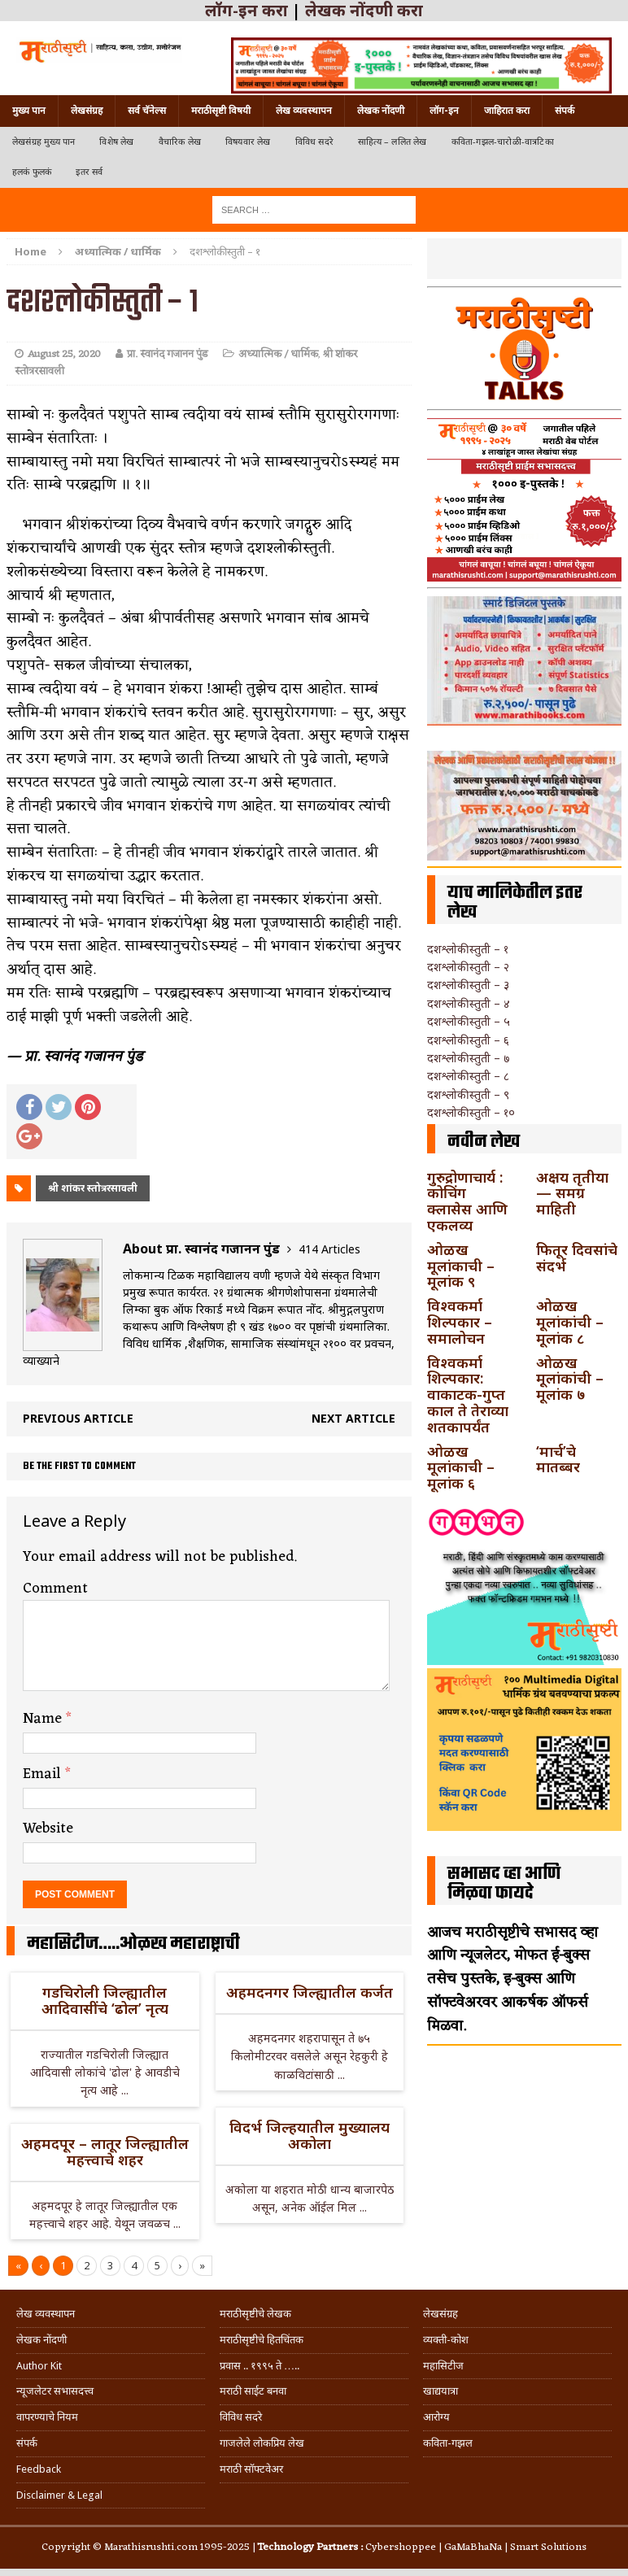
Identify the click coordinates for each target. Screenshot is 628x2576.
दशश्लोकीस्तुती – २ (468, 966)
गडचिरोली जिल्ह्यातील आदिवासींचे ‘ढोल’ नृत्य (104, 2000)
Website (48, 1828)
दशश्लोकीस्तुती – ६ (468, 1040)
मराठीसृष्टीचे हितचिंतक (261, 2340)
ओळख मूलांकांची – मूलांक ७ (570, 1379)
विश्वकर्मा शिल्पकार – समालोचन (459, 1322)
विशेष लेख (116, 142)
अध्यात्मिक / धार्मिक (278, 354)
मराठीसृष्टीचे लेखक (255, 2314)
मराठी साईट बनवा (253, 2391)
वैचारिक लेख (180, 142)
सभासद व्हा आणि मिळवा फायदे (503, 1883)
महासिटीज (443, 2366)
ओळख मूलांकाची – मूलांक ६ (461, 1467)
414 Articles (329, 1249)
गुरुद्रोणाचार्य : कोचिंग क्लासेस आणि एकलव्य (467, 1201)
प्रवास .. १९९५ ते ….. (259, 2366)
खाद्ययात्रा (440, 2391)
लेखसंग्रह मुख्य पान (43, 142)
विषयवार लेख (248, 142)
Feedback (38, 2469)
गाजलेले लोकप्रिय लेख (262, 2443)
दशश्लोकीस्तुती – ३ (468, 984)
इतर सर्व (89, 172)
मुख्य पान (29, 110)
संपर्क (564, 110)
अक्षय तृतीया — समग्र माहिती (572, 1193)
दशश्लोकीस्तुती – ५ (468, 1021)
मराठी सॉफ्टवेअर (251, 2469)
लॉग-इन (444, 110)
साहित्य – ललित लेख (392, 142)
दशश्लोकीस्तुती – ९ (468, 1094)
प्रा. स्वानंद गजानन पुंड (167, 354)
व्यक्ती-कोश (446, 2340)
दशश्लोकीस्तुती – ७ (468, 1058)
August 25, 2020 (64, 354)
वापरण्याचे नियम (47, 2417)
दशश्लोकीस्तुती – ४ (468, 1003)
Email (44, 1774)
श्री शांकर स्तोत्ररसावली (92, 1188)
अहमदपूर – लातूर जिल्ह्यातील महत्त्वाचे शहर (105, 2151)
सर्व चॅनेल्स (147, 110)
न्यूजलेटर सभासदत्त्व (55, 2391)
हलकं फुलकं (31, 172)
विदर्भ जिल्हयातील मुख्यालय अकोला (309, 2135)
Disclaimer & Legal (59, 2495)
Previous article (78, 1418)
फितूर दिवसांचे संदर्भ (576, 1257)
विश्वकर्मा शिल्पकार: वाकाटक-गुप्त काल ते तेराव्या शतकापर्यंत (467, 1394)
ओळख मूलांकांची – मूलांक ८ (570, 1322)
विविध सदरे (314, 142)
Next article (353, 1418)
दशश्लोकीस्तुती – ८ (468, 1075)
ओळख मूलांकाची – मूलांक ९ (461, 1266)
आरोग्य (436, 2417)
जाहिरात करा (507, 110)
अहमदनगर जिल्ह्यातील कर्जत (309, 1992)
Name (44, 1719)
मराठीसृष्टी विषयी (221, 110)
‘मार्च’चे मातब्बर (558, 1459)
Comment (55, 1589)
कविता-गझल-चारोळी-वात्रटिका (502, 142)
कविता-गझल (448, 2443)
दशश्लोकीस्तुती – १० (471, 1112)
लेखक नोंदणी (380, 110)
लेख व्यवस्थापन (304, 110)
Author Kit (39, 2366)
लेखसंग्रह (86, 110)
